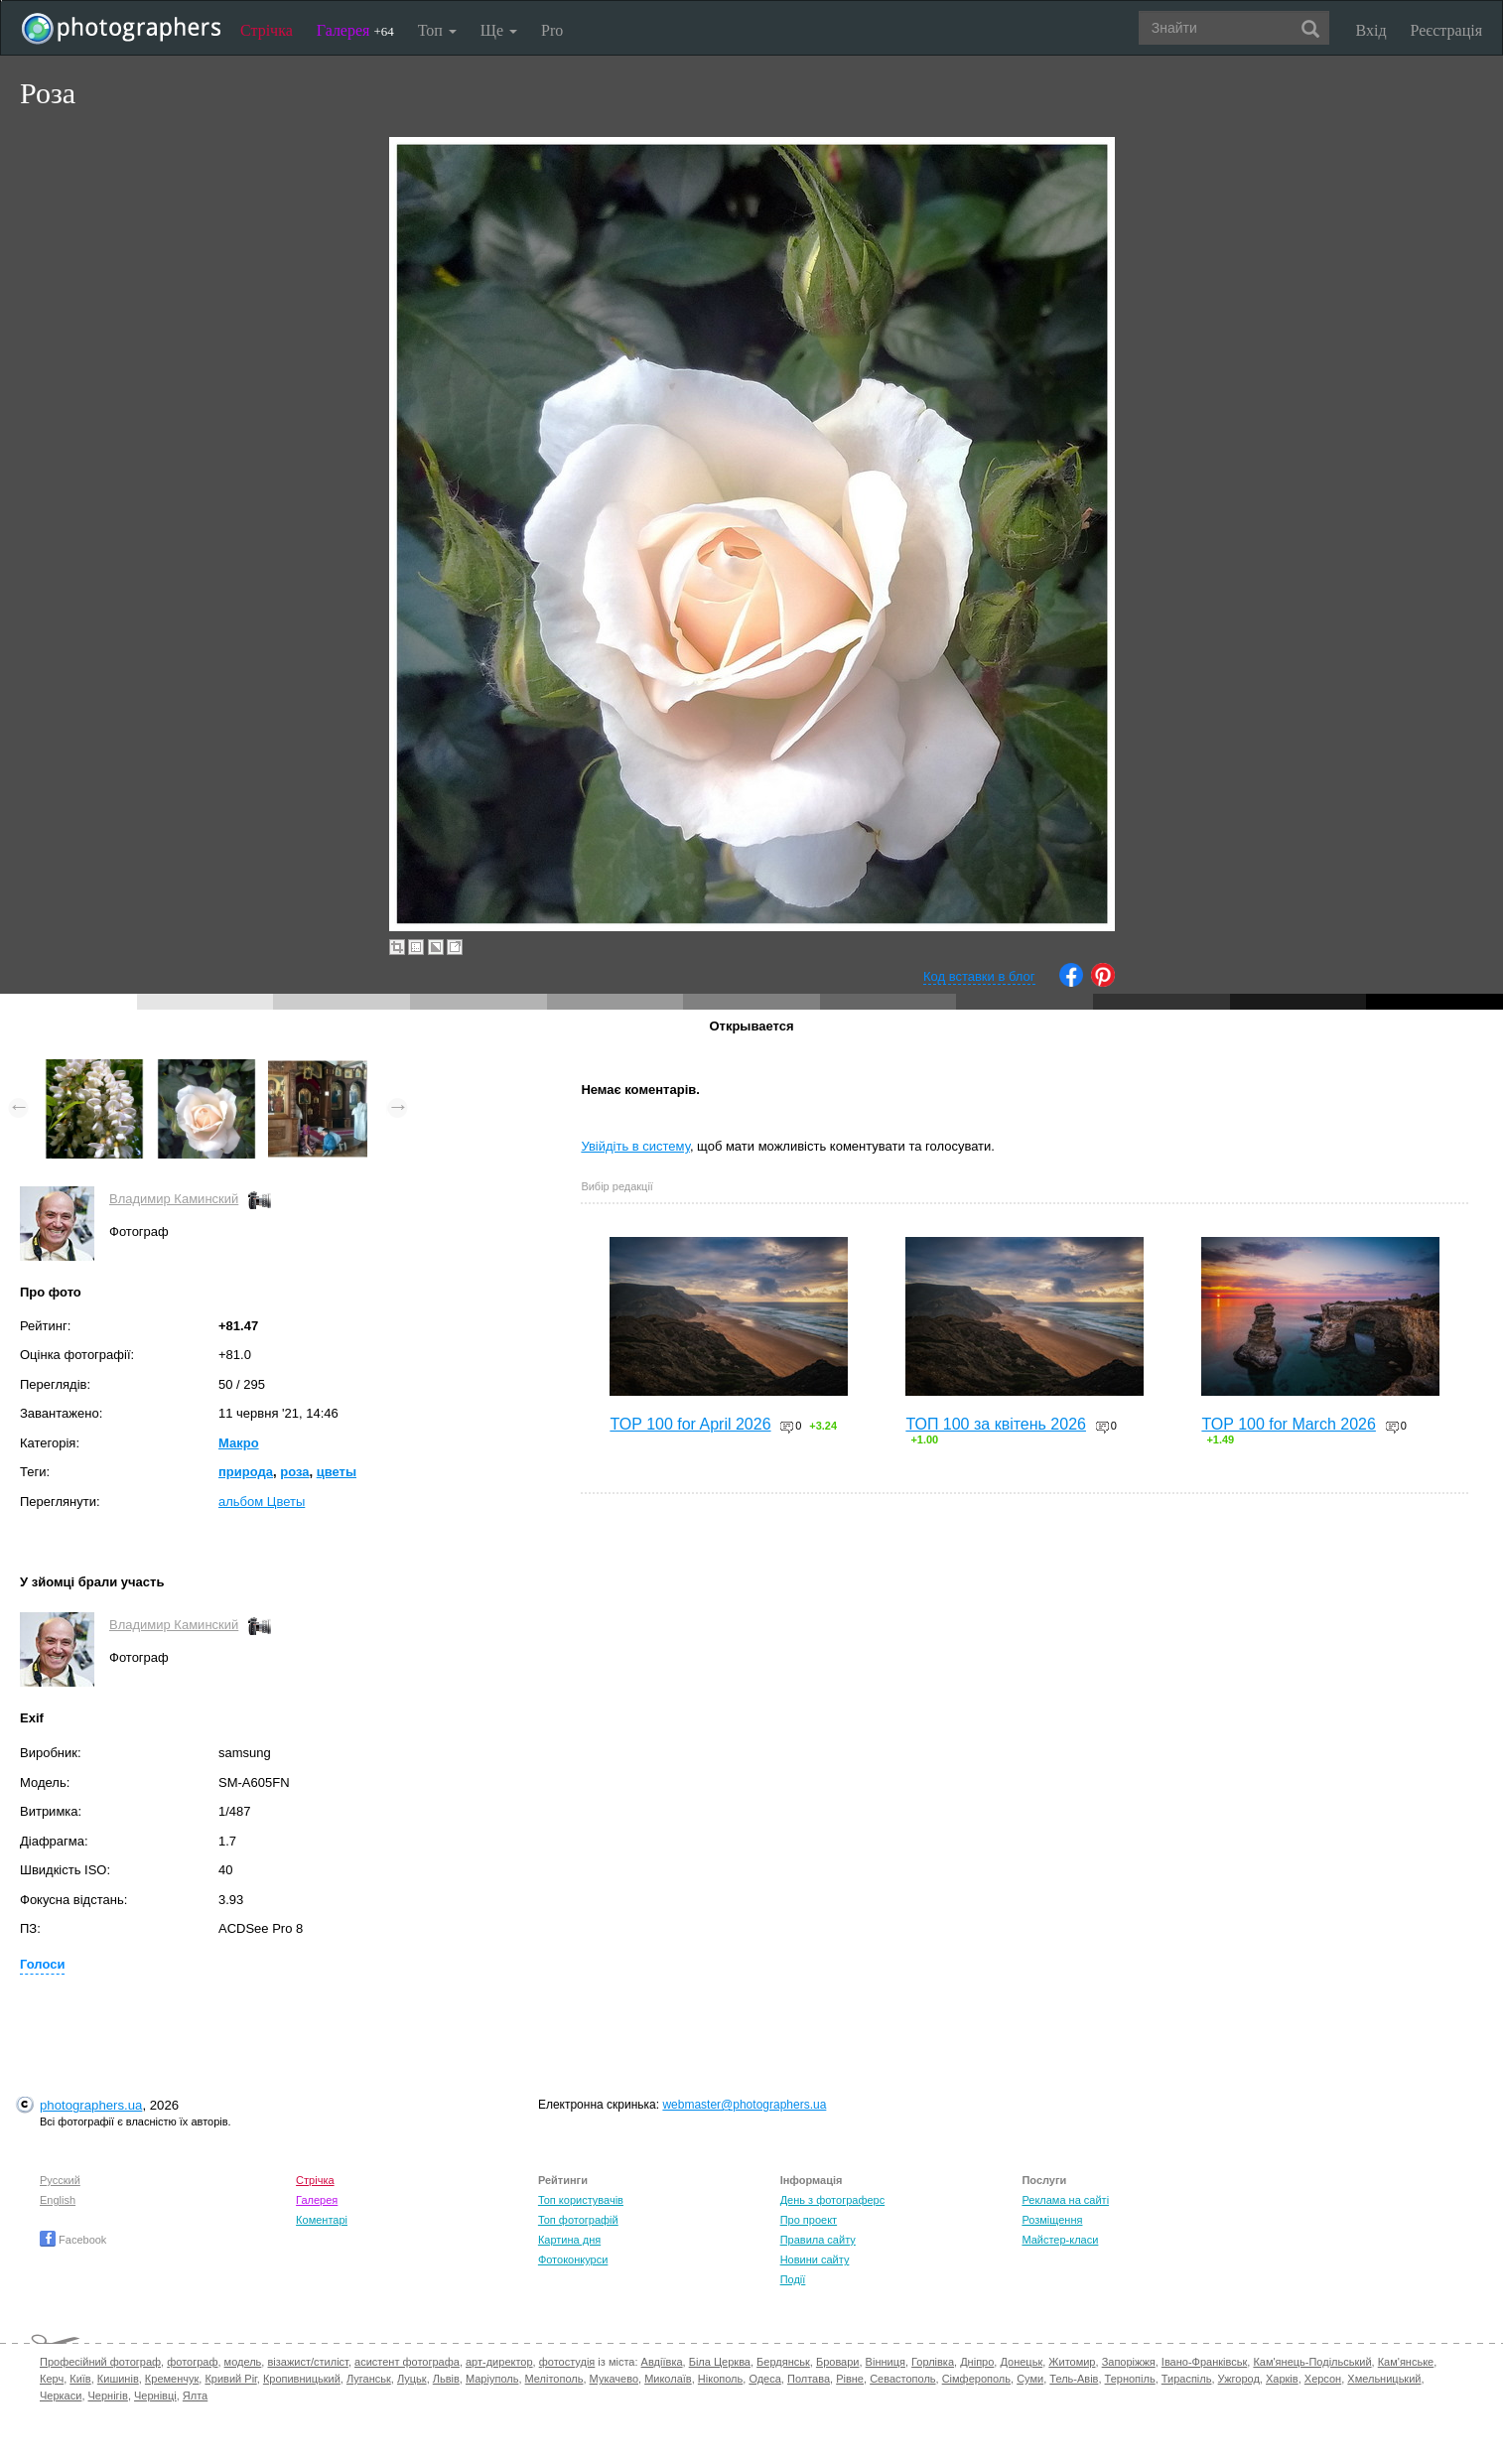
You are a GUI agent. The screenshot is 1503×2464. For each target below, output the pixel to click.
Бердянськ (783, 2362)
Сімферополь (976, 2379)
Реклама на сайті (1065, 2200)
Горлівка (932, 2362)
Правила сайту (818, 2240)
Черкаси (60, 2395)
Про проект (808, 2220)
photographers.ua (91, 2105)
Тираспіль (1186, 2379)
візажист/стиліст (307, 2362)
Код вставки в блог (979, 976)
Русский (60, 2180)
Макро (238, 1443)
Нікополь (720, 2379)
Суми (1030, 2379)
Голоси (42, 1964)
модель (243, 2362)
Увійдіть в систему (635, 1146)
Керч (52, 2379)
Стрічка (266, 30)
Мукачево (614, 2379)
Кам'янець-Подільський (1312, 2362)
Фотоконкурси (573, 2259)
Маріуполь (492, 2379)
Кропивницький (302, 2379)
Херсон (1322, 2379)
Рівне (850, 2379)
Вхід (1371, 30)
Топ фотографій (578, 2220)
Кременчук (172, 2379)
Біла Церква (720, 2362)
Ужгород (1239, 2379)
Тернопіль (1130, 2379)
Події (793, 2279)
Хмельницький (1384, 2379)
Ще (498, 30)
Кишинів (118, 2379)
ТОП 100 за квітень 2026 (995, 1424)
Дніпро (977, 2362)
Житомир (1071, 2362)
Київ (79, 2379)
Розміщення (1052, 2220)
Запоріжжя (1129, 2362)
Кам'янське (1406, 2362)
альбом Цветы (261, 1501)
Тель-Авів (1073, 2379)
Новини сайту (815, 2259)
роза (294, 1471)
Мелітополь (554, 2379)
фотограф (192, 2362)
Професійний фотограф (100, 2362)
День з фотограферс (833, 2200)
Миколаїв (668, 2379)
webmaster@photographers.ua (744, 2105)
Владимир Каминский (173, 1198)
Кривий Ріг (230, 2379)
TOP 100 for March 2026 (1288, 1424)
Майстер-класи (1060, 2240)
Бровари (838, 2362)
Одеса (764, 2379)
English (57, 2200)
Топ (437, 30)
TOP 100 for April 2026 (690, 1424)
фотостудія (567, 2362)
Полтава (808, 2379)
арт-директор (499, 2362)
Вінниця (885, 2362)
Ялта (195, 2395)
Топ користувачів (580, 2200)
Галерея (355, 30)
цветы (336, 1471)
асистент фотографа (407, 2362)
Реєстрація (1446, 30)
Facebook (73, 2240)
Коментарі (321, 2220)
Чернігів (108, 2395)
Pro (552, 30)
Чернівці (155, 2395)
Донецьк (1021, 2362)
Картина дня (569, 2240)
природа (245, 1471)
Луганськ (368, 2379)
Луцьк (412, 2379)
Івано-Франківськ (1204, 2362)
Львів (446, 2379)
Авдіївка (662, 2362)
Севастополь (902, 2379)
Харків (1282, 2379)
